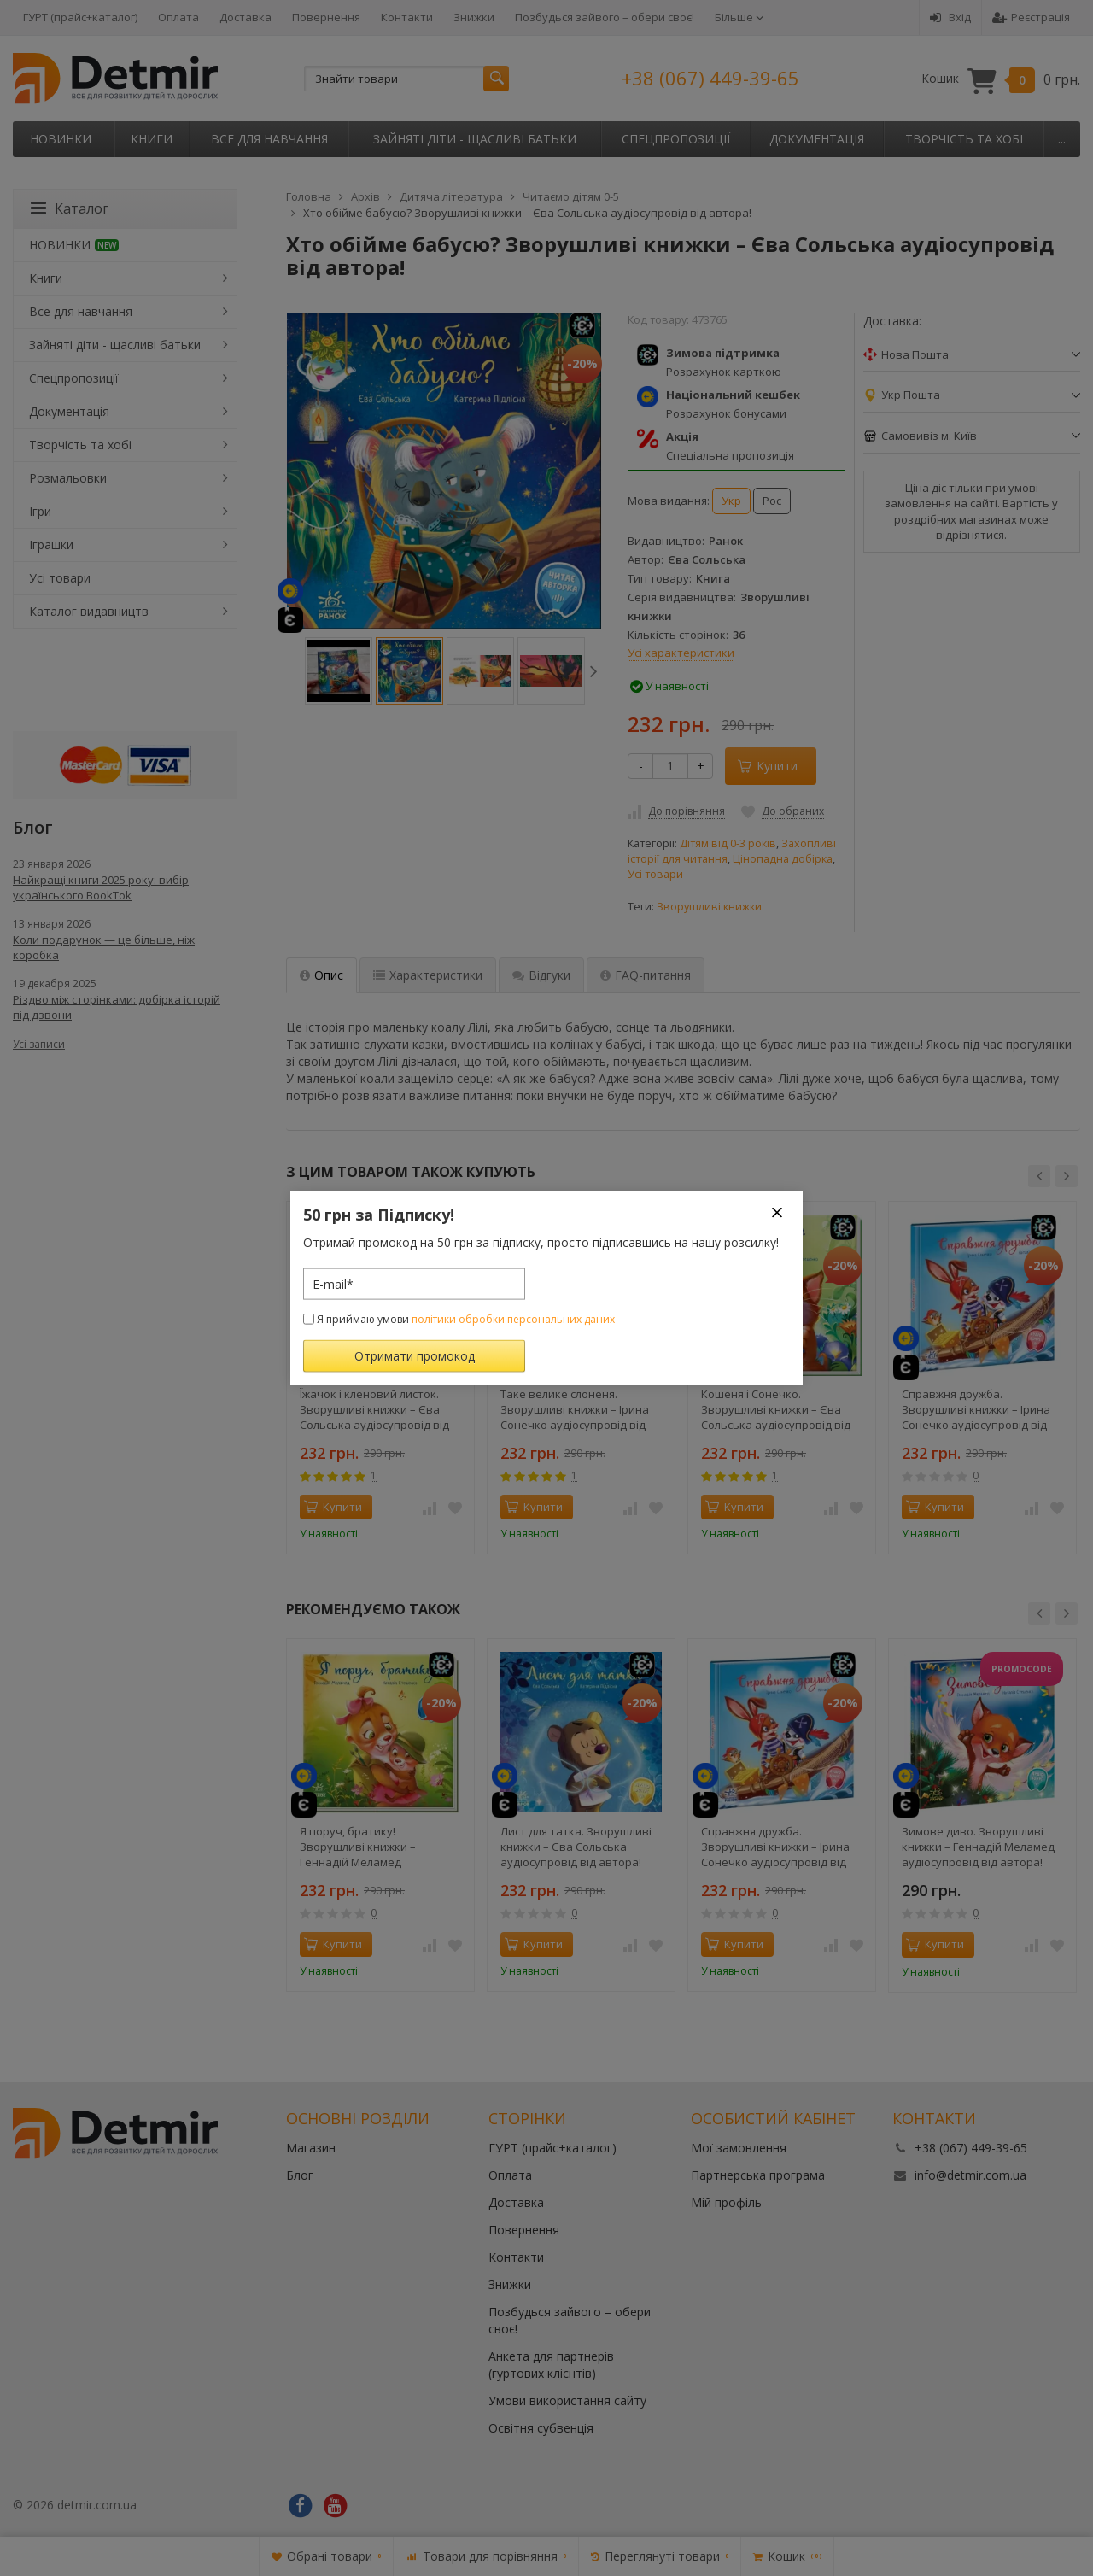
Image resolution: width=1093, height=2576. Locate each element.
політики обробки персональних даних (513, 1319)
